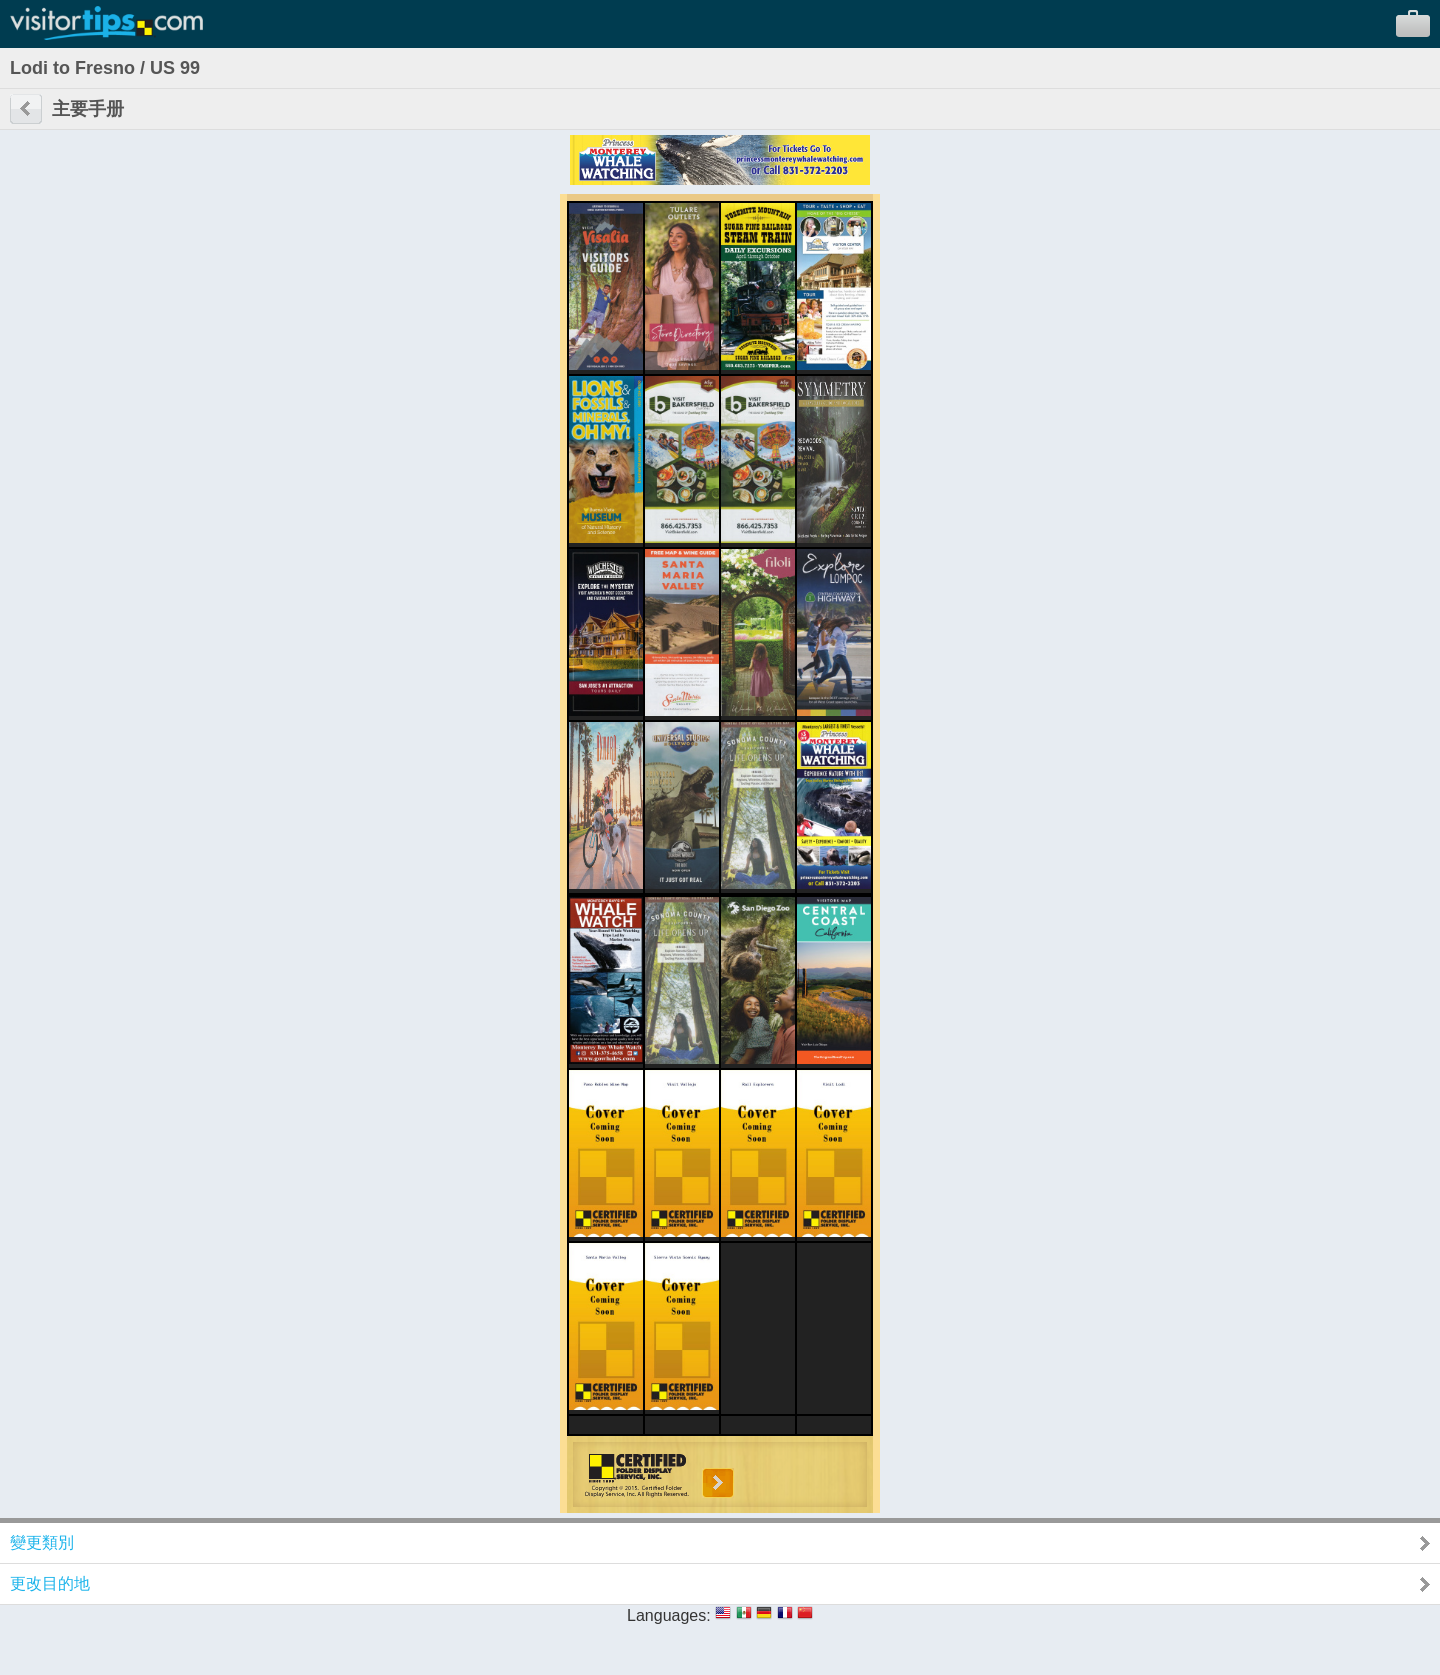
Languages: (669, 1615)
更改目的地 (50, 1583)
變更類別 (42, 1542)
